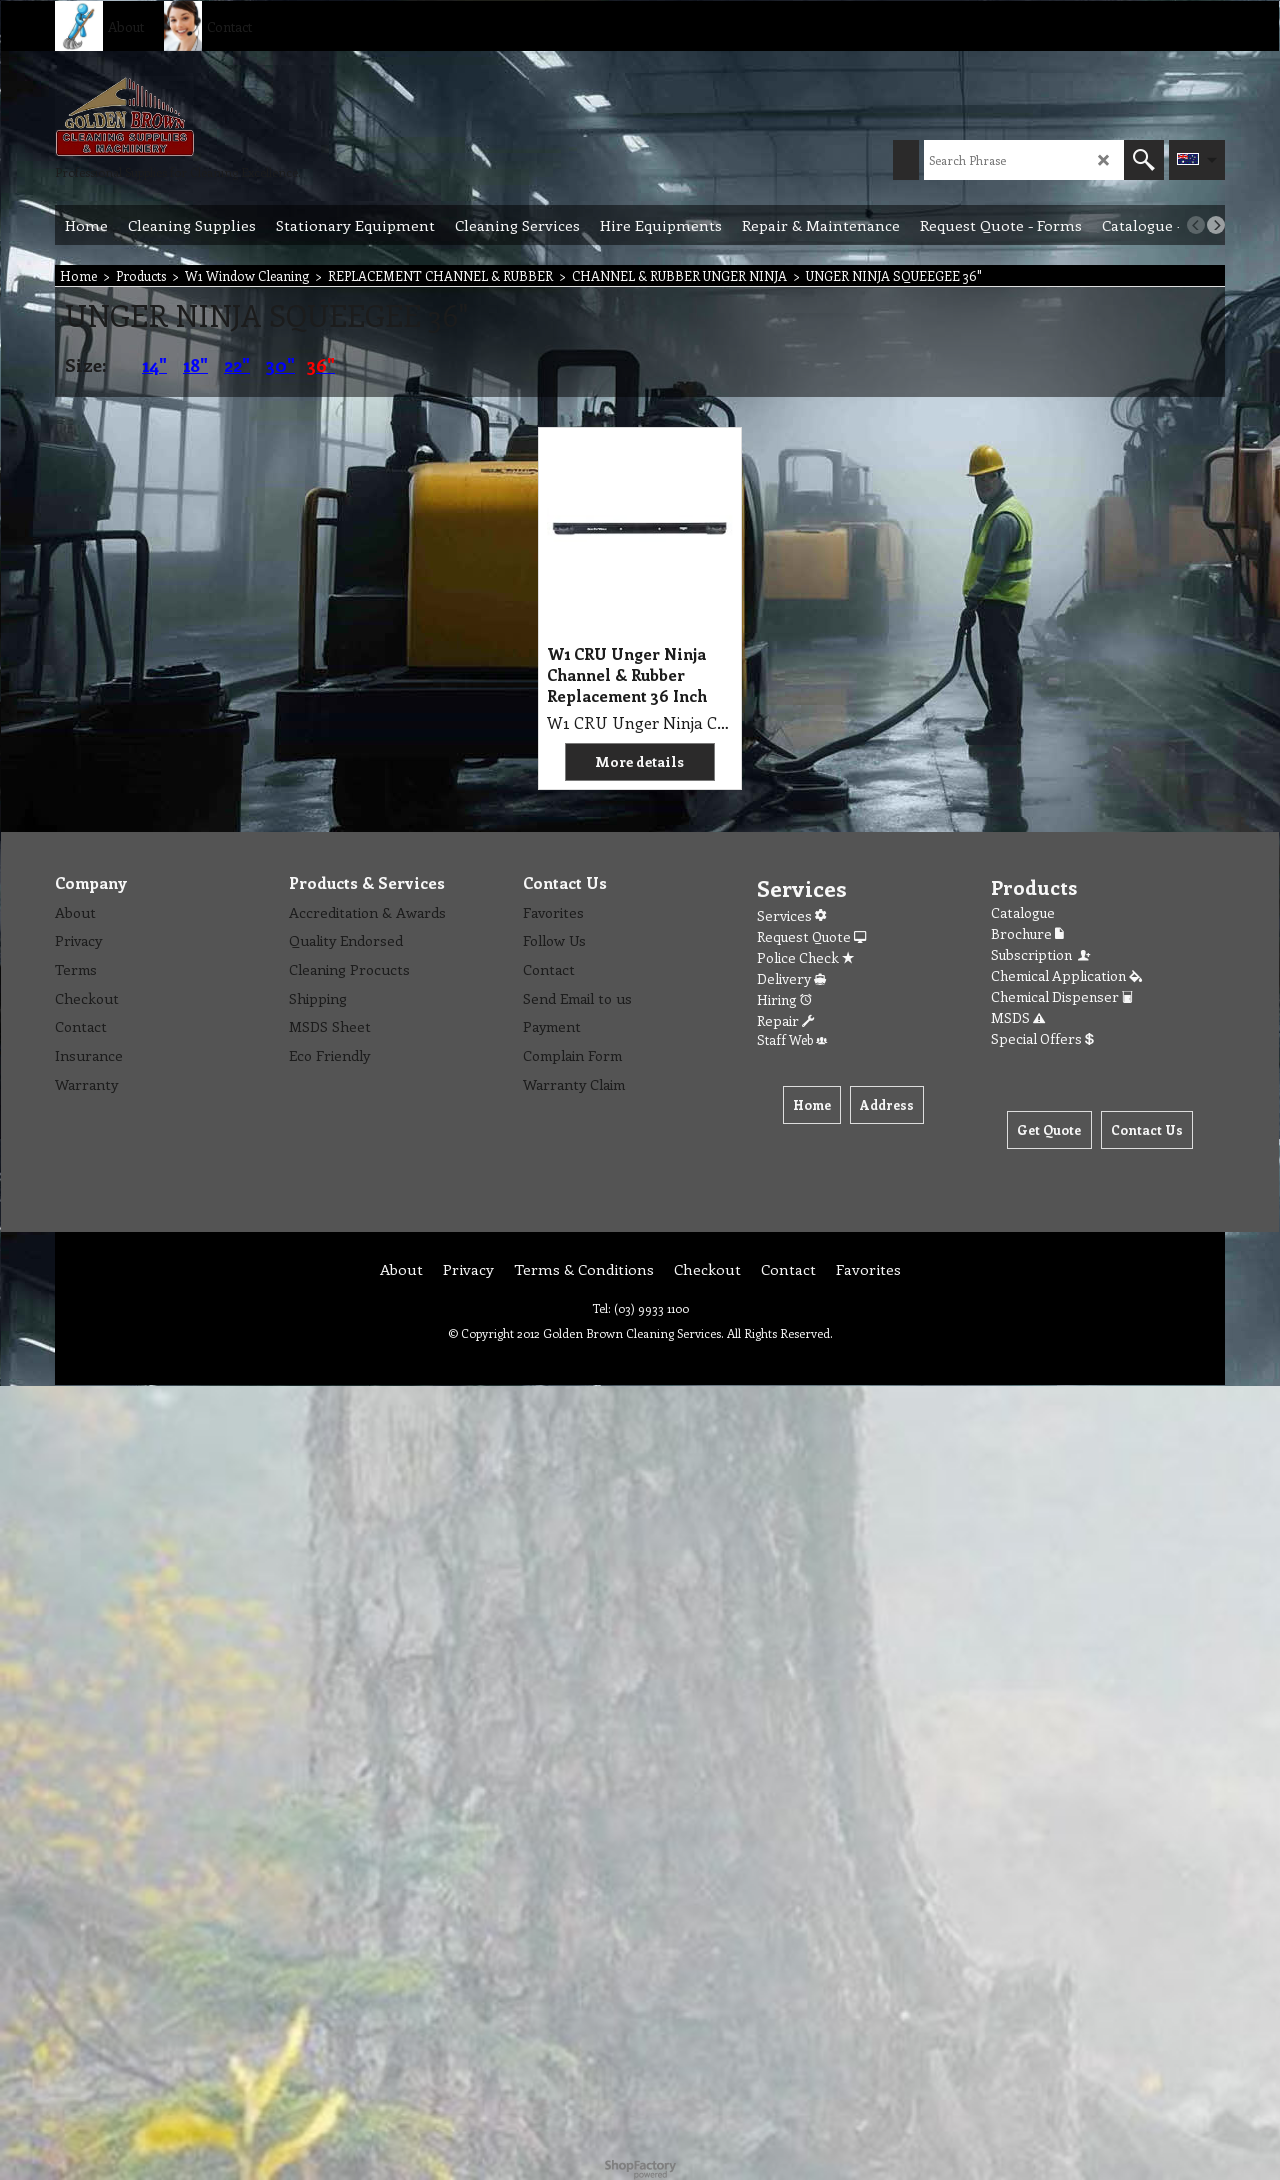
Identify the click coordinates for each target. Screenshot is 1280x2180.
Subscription (1042, 954)
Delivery (791, 978)
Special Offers (1042, 1038)
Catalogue (1023, 912)
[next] (1216, 225)
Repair (785, 1020)
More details (639, 761)
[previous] (1196, 225)
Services (791, 915)
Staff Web (792, 1039)
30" (280, 365)
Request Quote (811, 936)
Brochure (1027, 933)
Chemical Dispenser (1062, 996)
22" (237, 365)
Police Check (805, 957)
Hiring (784, 999)
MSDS (1018, 1017)
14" (154, 365)
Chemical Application (1066, 975)
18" (195, 365)
